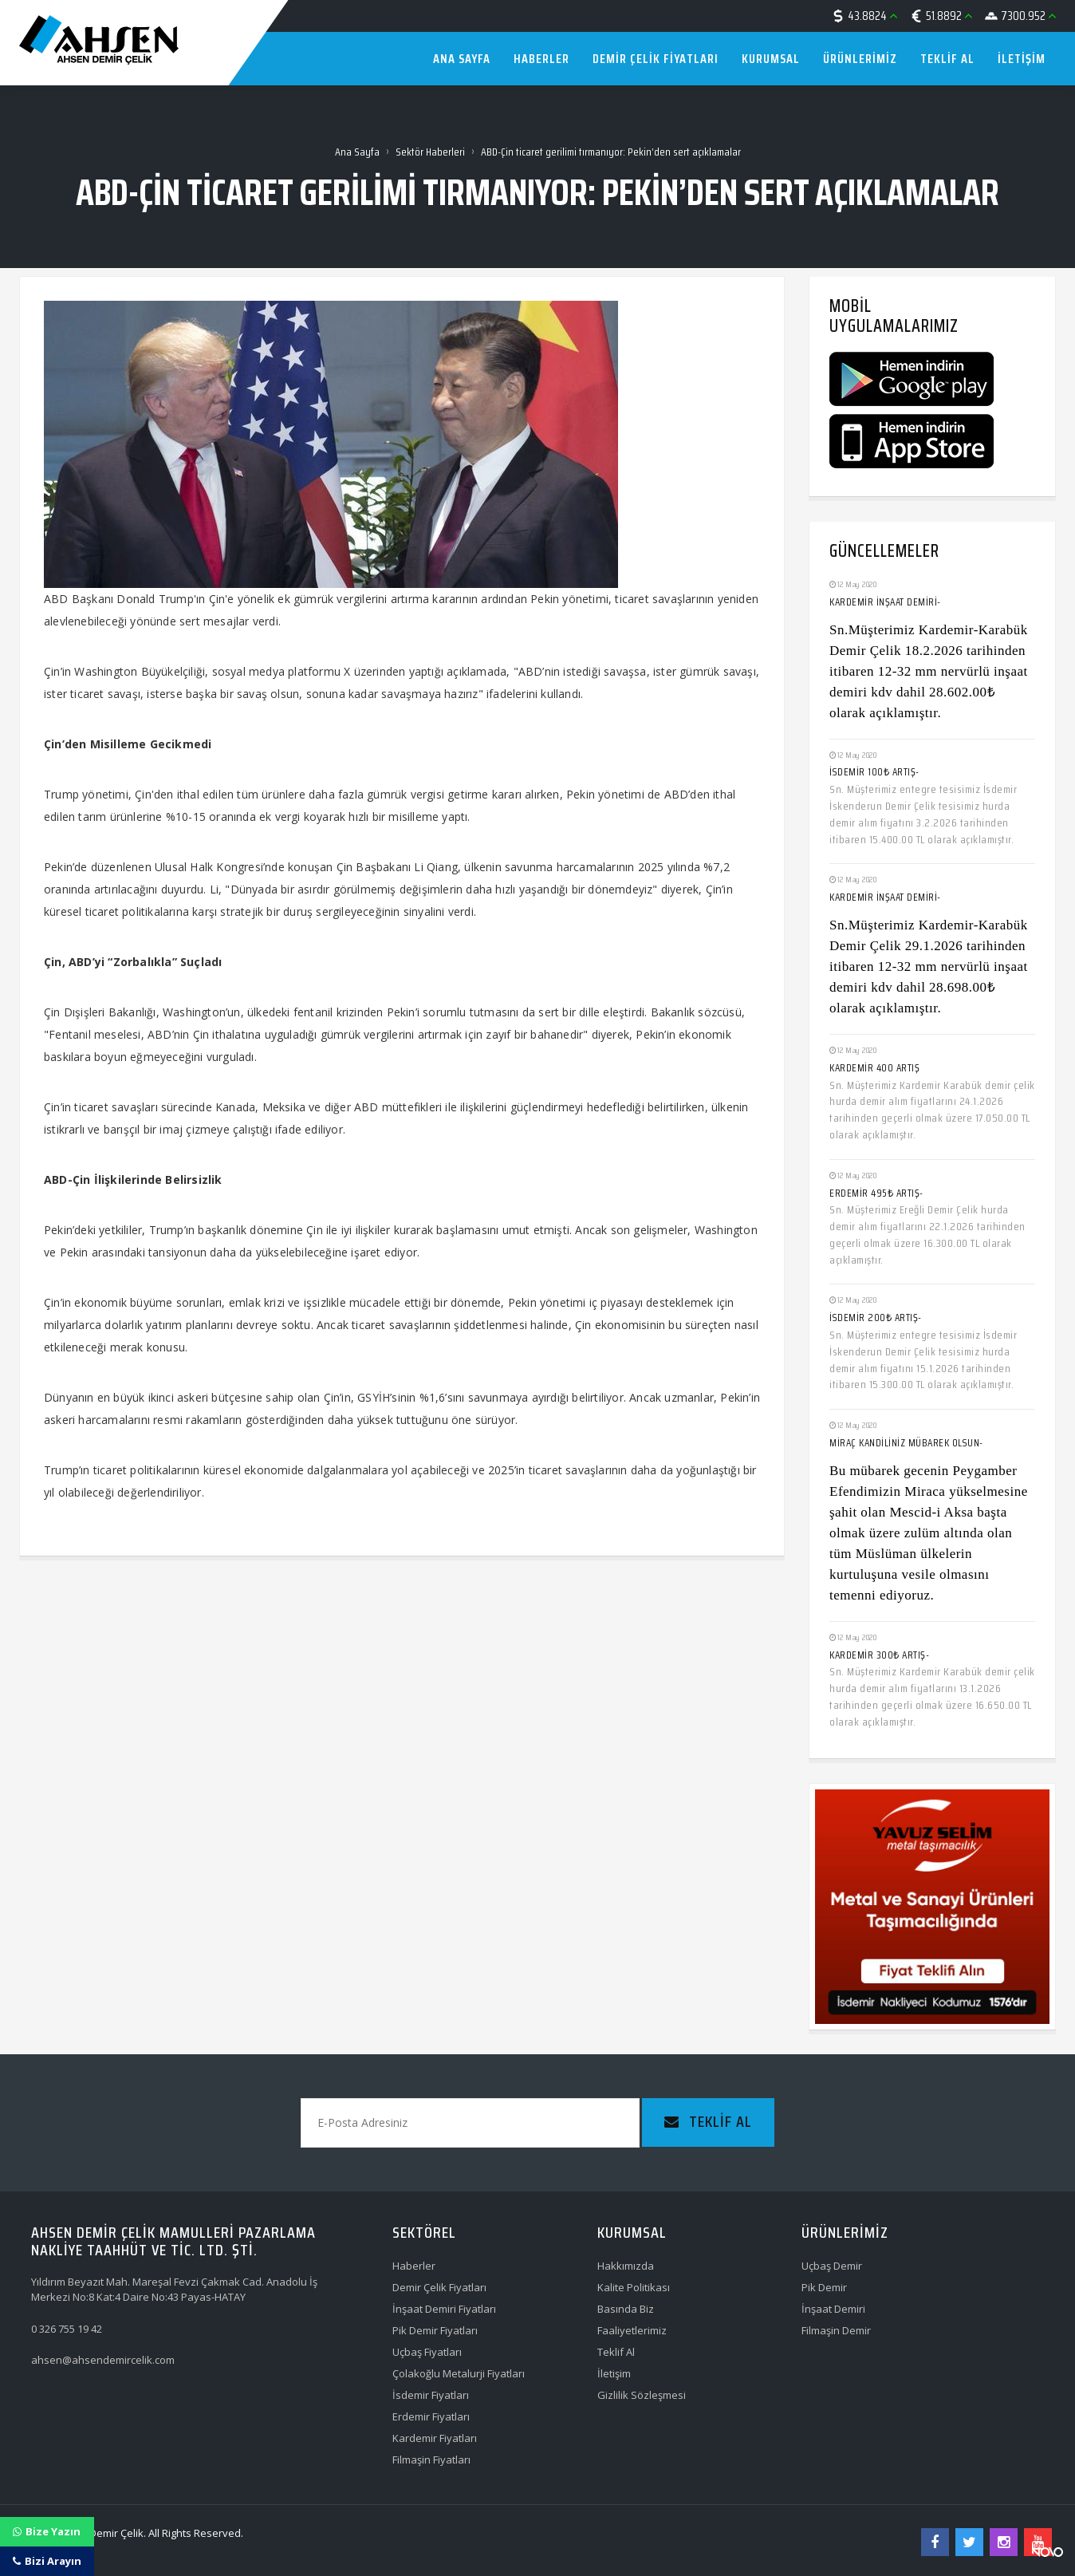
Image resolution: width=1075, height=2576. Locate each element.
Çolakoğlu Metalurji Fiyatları (458, 2373)
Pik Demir (824, 2287)
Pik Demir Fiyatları (435, 2330)
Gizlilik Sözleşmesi (641, 2395)
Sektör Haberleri (430, 151)
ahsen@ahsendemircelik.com (103, 2360)
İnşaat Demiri (833, 2309)
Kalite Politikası (633, 2287)
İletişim (614, 2373)
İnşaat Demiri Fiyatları (444, 2309)
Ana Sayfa (357, 151)
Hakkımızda (625, 2265)
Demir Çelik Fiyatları (439, 2287)
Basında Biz (625, 2309)
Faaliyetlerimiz (632, 2330)
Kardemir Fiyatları (434, 2438)
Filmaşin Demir (836, 2330)
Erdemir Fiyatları (431, 2416)
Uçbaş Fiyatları (427, 2352)
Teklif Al (616, 2352)
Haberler (413, 2265)
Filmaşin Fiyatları (431, 2459)
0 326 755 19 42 (66, 2329)
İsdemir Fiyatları (430, 2395)
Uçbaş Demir (831, 2265)
